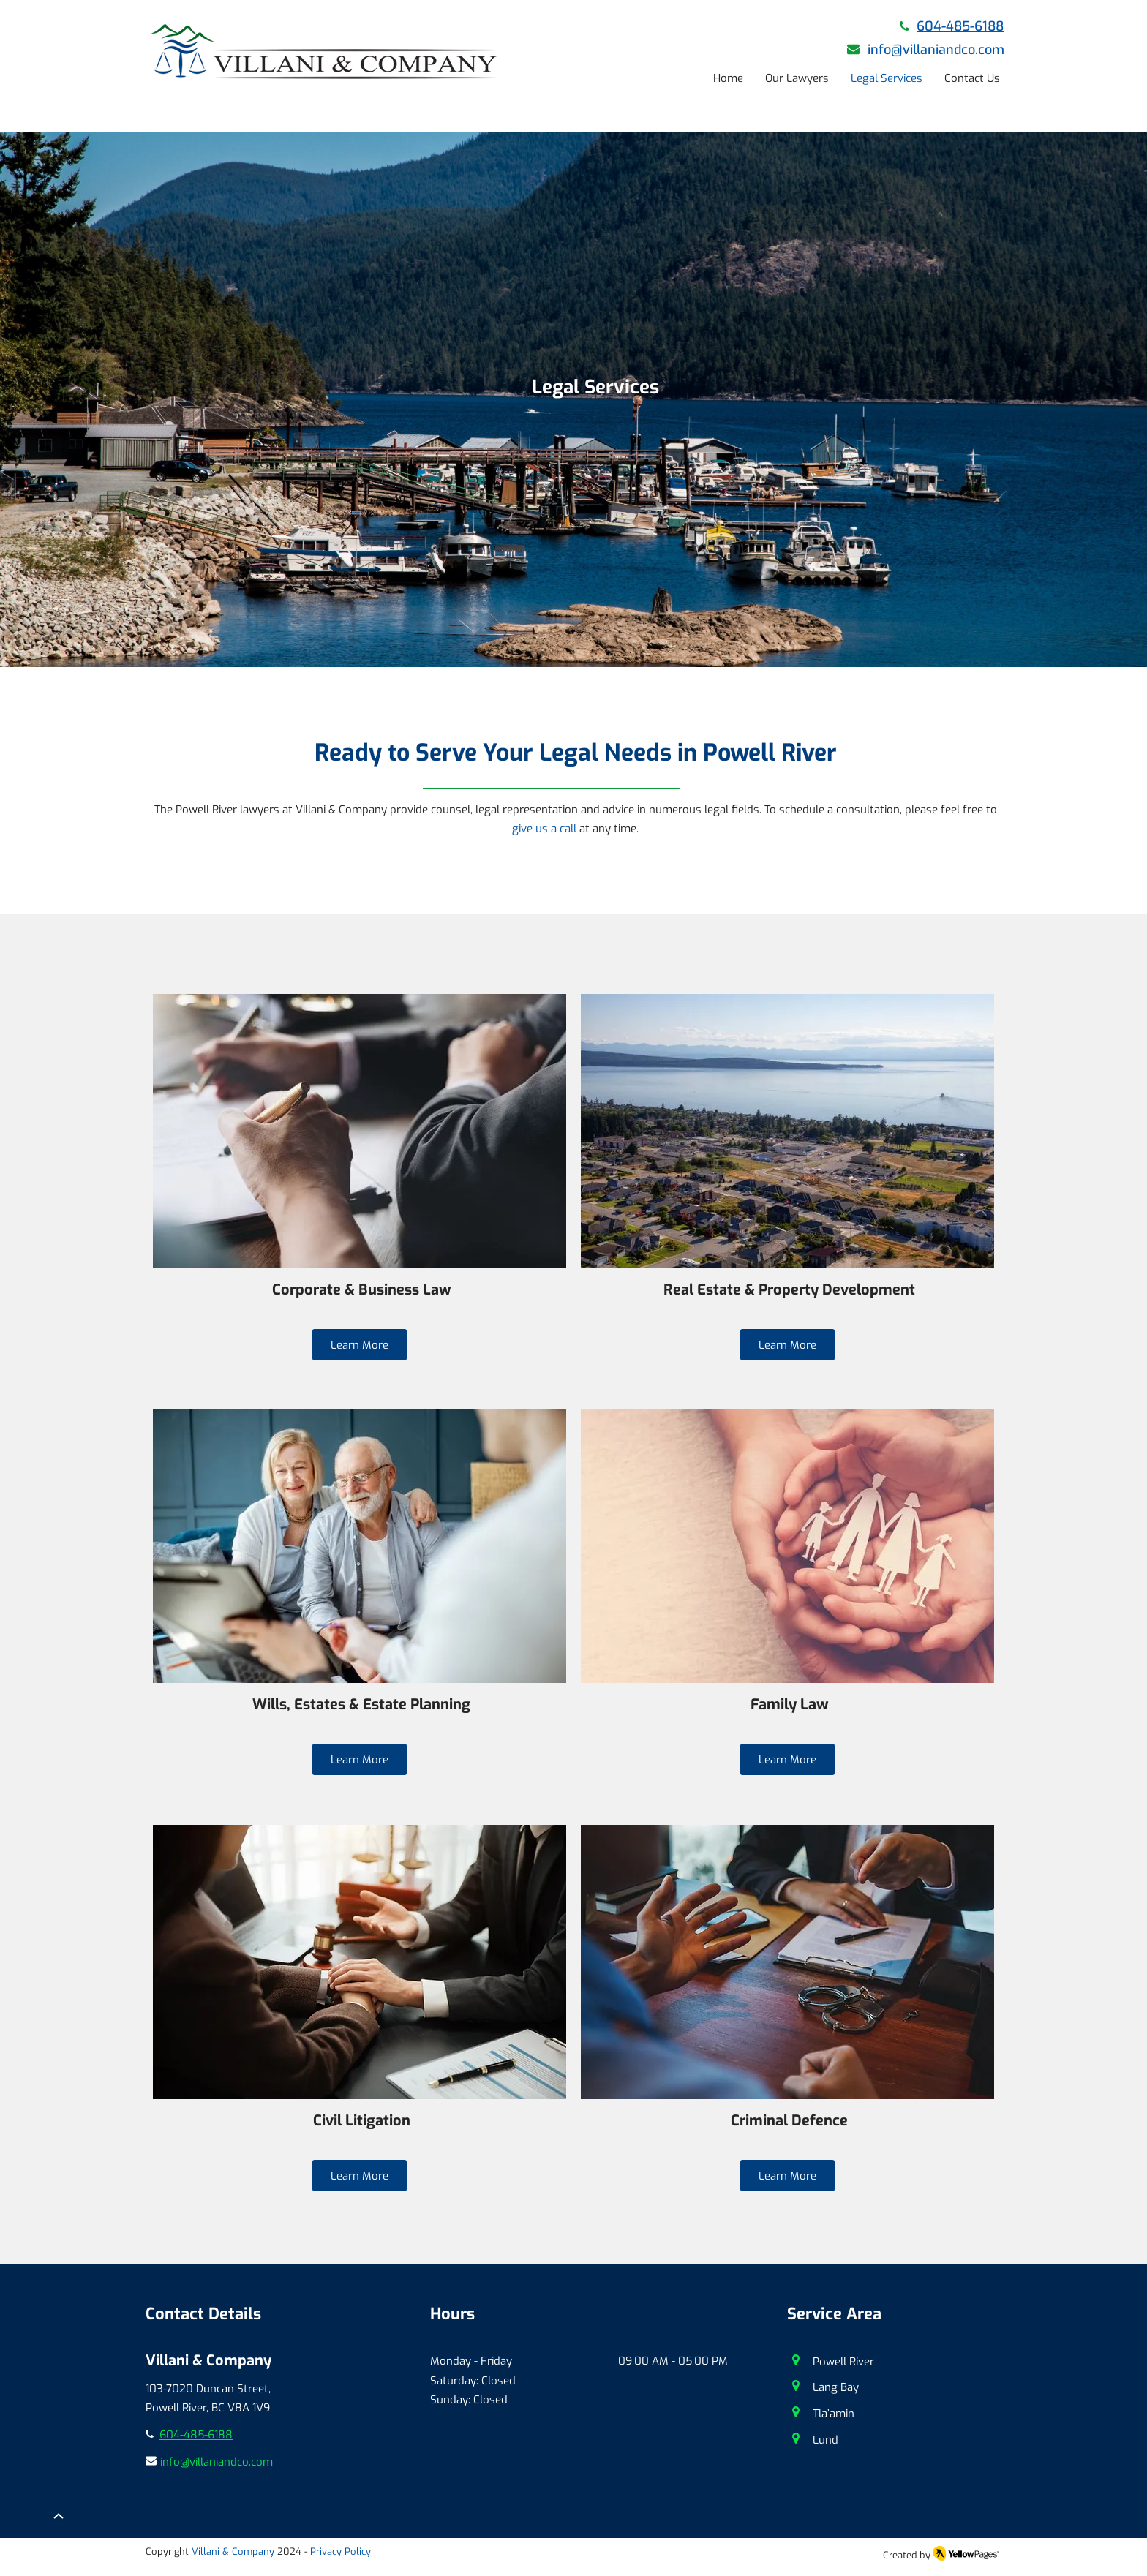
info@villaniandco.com (936, 50)
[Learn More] (359, 1344)
